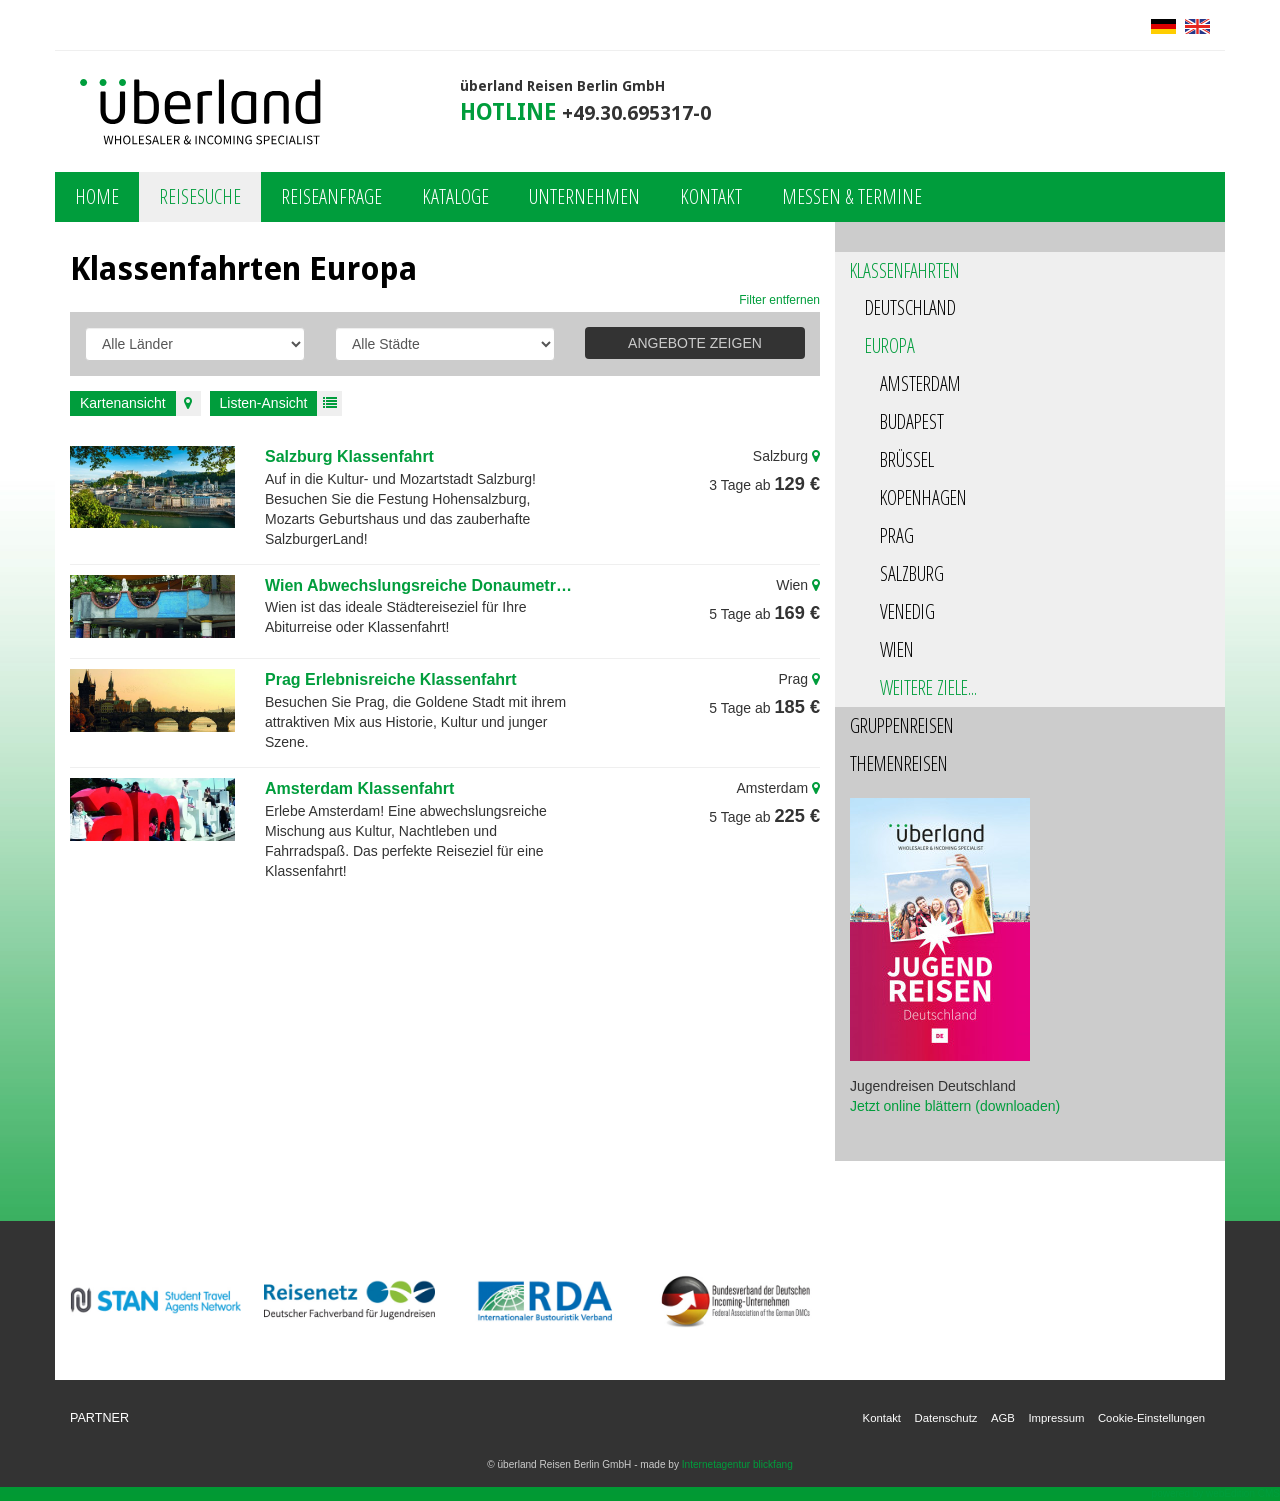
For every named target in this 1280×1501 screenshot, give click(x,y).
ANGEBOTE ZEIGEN (695, 343)
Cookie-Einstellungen (1151, 1418)
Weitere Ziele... (928, 687)
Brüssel (907, 459)
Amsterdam (920, 383)
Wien (897, 649)
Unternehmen (584, 196)
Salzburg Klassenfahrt (349, 456)
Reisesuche (200, 196)
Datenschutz (946, 1418)
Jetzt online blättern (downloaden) (955, 1106)
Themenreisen (899, 763)
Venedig (907, 611)
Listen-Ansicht (281, 403)
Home (97, 196)
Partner (99, 1418)
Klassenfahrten (905, 270)
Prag (897, 535)
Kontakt (711, 196)
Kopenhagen (923, 497)
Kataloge (455, 196)
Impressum (1056, 1418)
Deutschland (910, 307)
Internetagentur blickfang (737, 1464)
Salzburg (912, 573)
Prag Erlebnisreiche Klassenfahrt (391, 679)
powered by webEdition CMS (1216, 1493)
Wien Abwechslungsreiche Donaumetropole (420, 585)
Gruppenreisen (902, 725)
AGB (1003, 1418)
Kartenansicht (140, 403)
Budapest (912, 421)
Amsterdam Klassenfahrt (359, 788)
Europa (890, 345)
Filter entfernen (779, 300)
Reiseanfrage (331, 196)
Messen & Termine (852, 196)
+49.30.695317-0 (636, 113)
